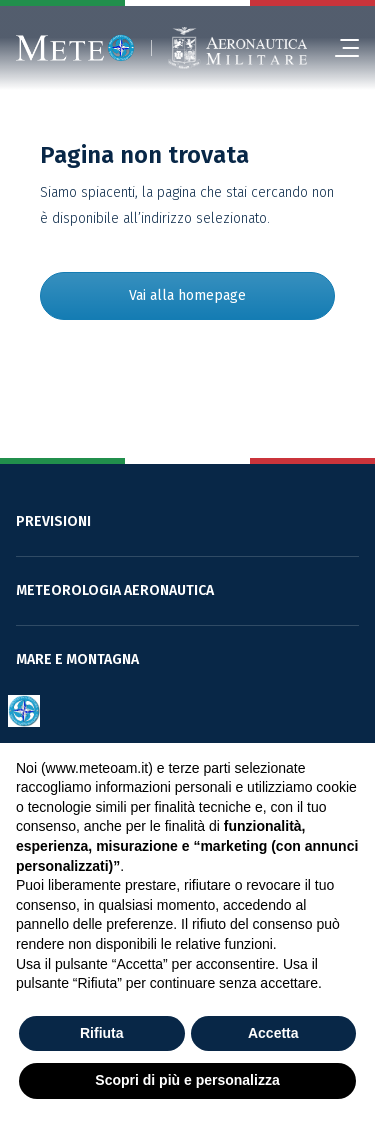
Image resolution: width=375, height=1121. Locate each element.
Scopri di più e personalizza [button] (187, 1080)
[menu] (339, 48)
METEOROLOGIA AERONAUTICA (115, 590)
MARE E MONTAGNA (77, 659)
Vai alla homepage (187, 295)
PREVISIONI (53, 521)
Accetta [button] (273, 1033)
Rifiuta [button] (102, 1033)
